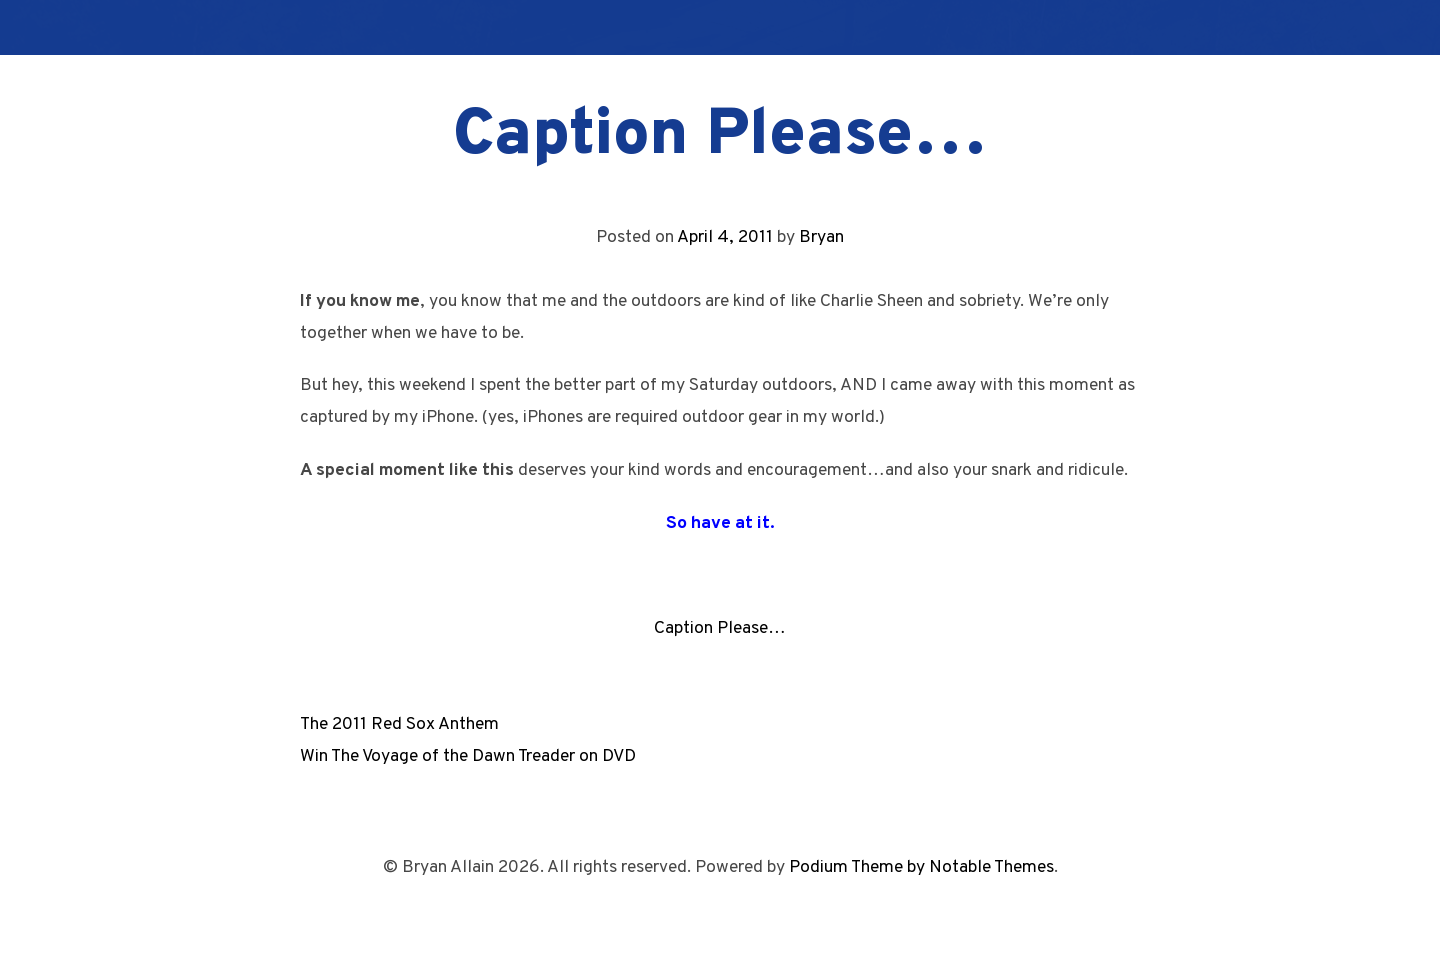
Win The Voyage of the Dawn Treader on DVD (468, 756)
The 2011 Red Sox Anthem (399, 724)
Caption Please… (720, 628)
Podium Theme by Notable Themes (921, 867)
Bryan (821, 237)
